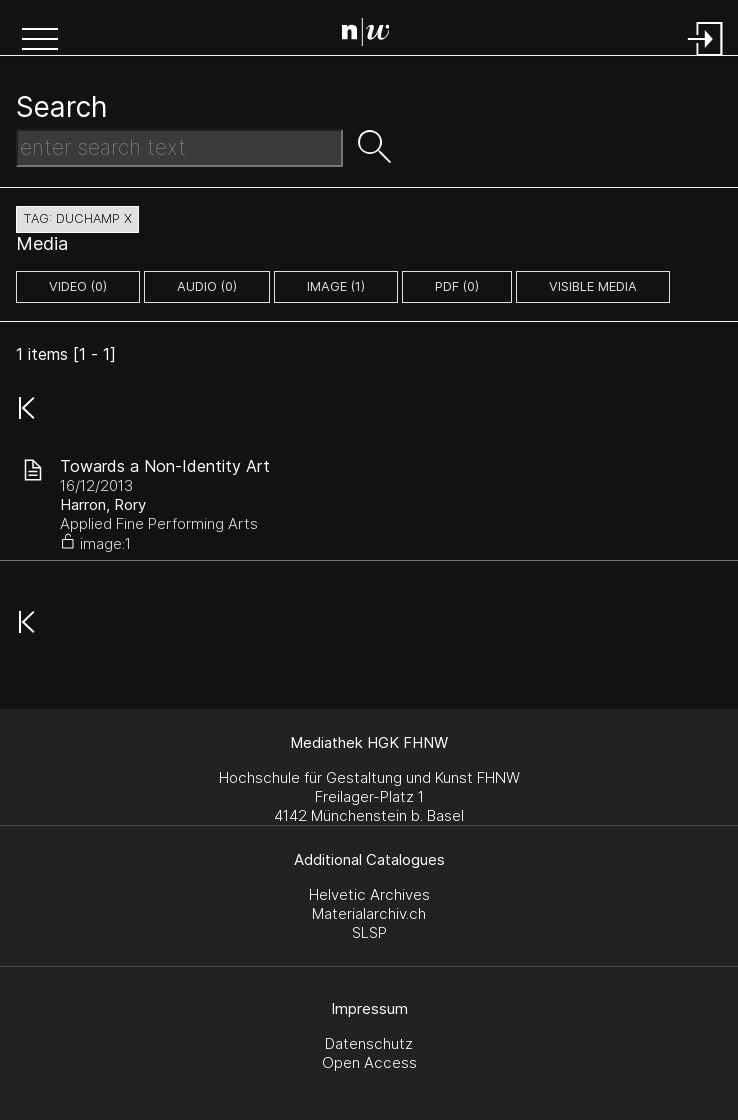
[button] (40, 41)
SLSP (369, 932)
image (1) (336, 286)
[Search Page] (373, 35)
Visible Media (593, 286)
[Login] (706, 57)
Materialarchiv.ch (369, 913)
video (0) (78, 286)
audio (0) (207, 286)
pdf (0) (457, 286)
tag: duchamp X (77, 218)
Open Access (369, 1062)
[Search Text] (179, 148)
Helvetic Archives (369, 894)
